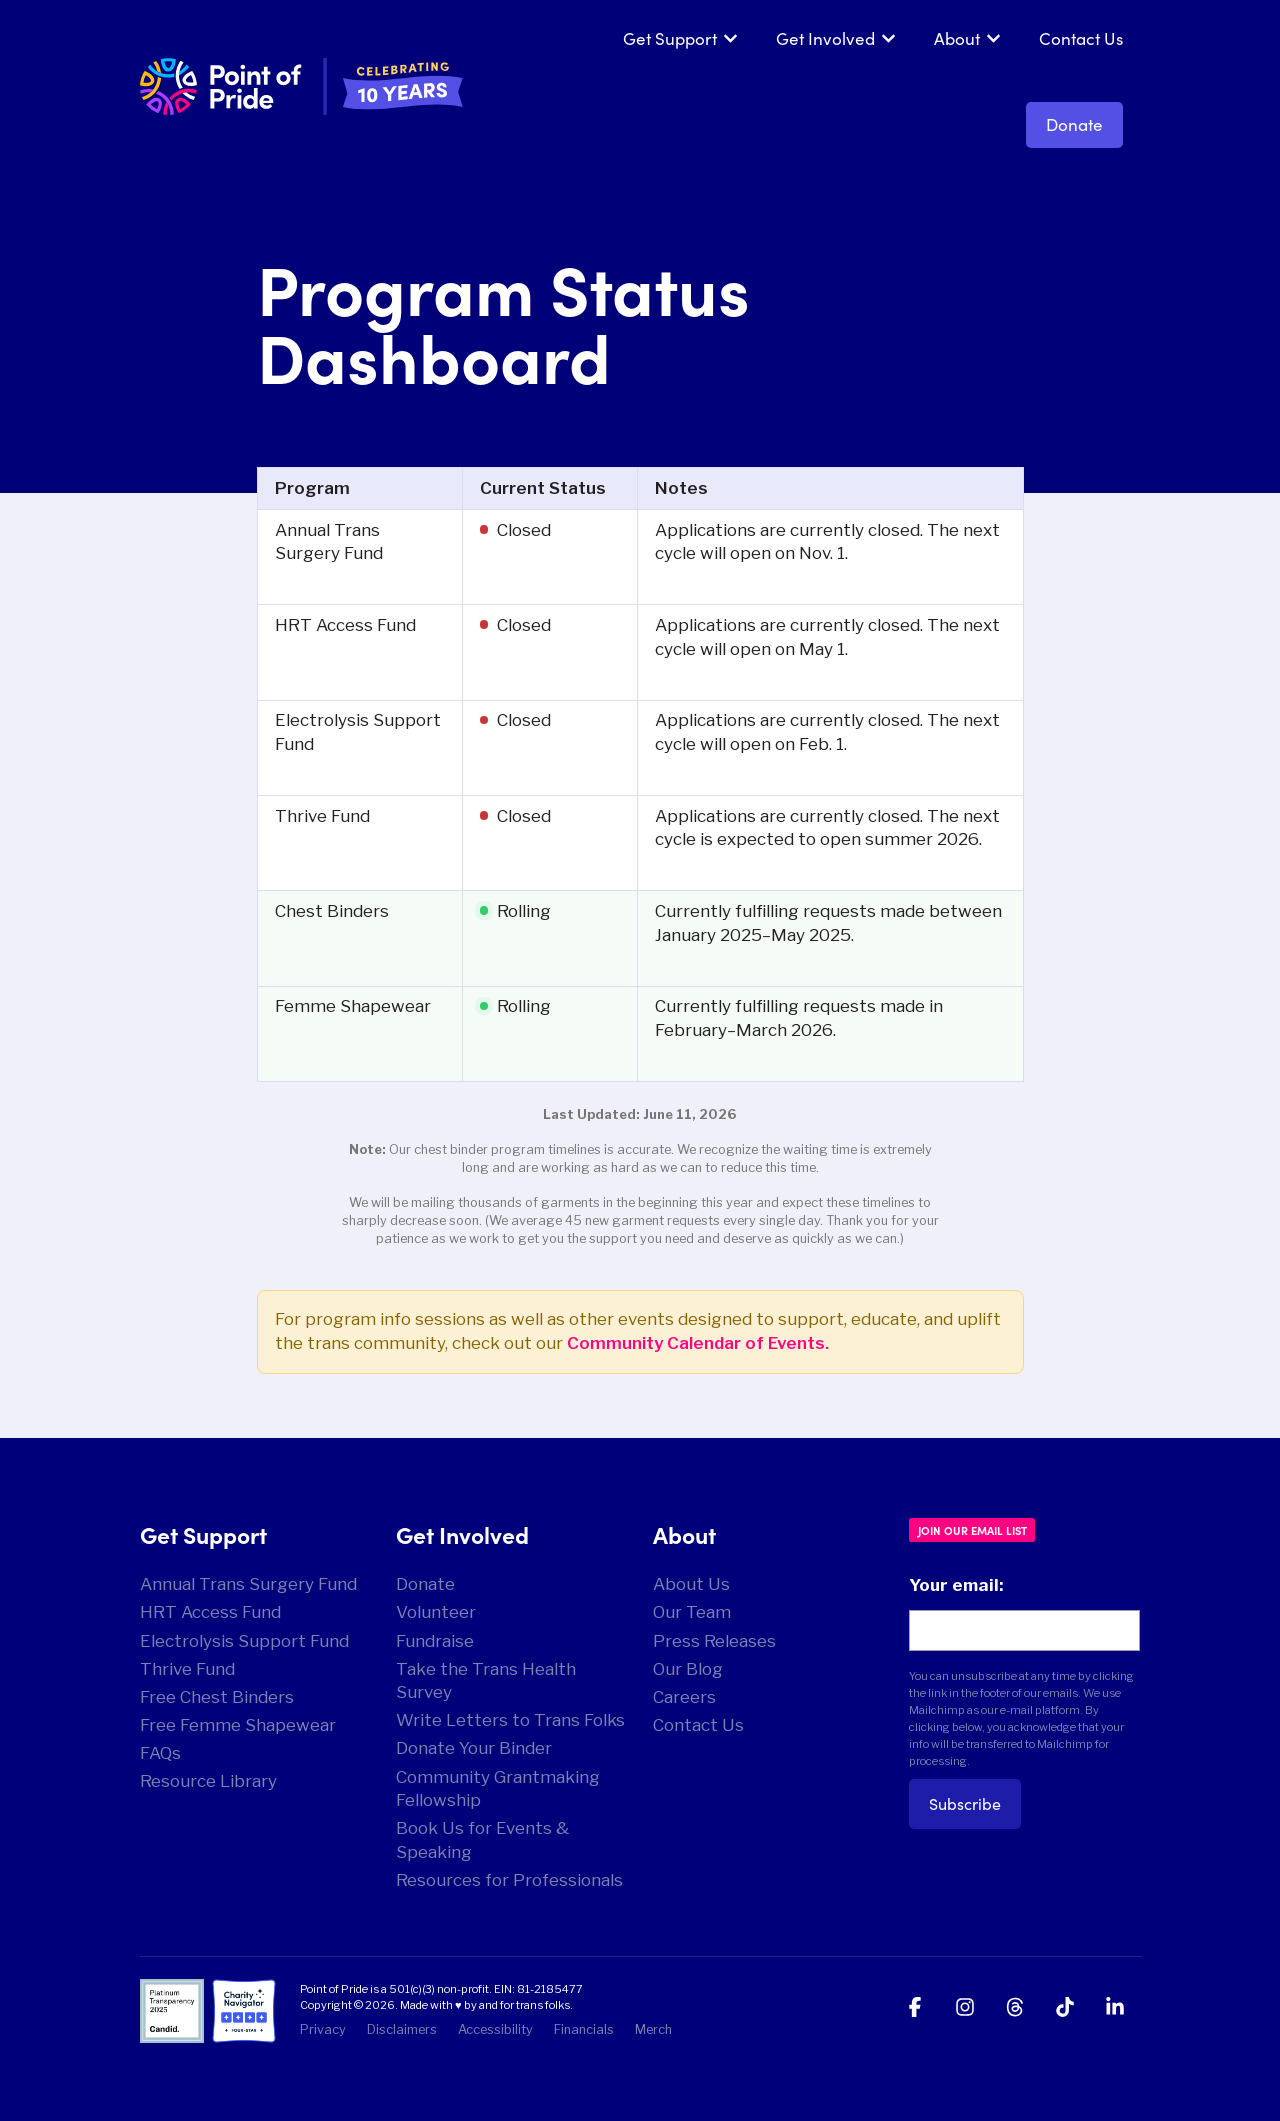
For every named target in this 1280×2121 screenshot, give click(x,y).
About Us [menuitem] (691, 1584)
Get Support (670, 38)
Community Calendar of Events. (698, 1343)
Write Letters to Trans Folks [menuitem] (510, 1720)
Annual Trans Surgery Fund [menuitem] (248, 1584)
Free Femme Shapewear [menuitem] (238, 1725)
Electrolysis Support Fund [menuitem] (244, 1641)
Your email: (956, 1585)
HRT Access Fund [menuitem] (210, 1612)
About (957, 38)
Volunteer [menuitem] (436, 1612)
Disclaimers (402, 2029)
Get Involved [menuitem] (462, 1534)
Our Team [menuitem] (692, 1612)
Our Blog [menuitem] (688, 1669)
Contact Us (1081, 38)
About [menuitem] (684, 1534)
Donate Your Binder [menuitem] (474, 1748)
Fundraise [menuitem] (435, 1641)
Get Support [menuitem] (203, 1534)
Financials (584, 2029)
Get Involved (825, 38)
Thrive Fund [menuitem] (187, 1669)
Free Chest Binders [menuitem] (217, 1697)
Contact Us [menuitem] (698, 1725)
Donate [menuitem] (425, 1584)
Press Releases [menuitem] (714, 1641)
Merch (653, 2029)
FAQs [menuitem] (160, 1753)
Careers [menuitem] (684, 1697)
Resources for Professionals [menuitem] (509, 1880)
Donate (1074, 124)
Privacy (323, 2029)
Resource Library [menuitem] (208, 1781)
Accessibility (495, 2029)
